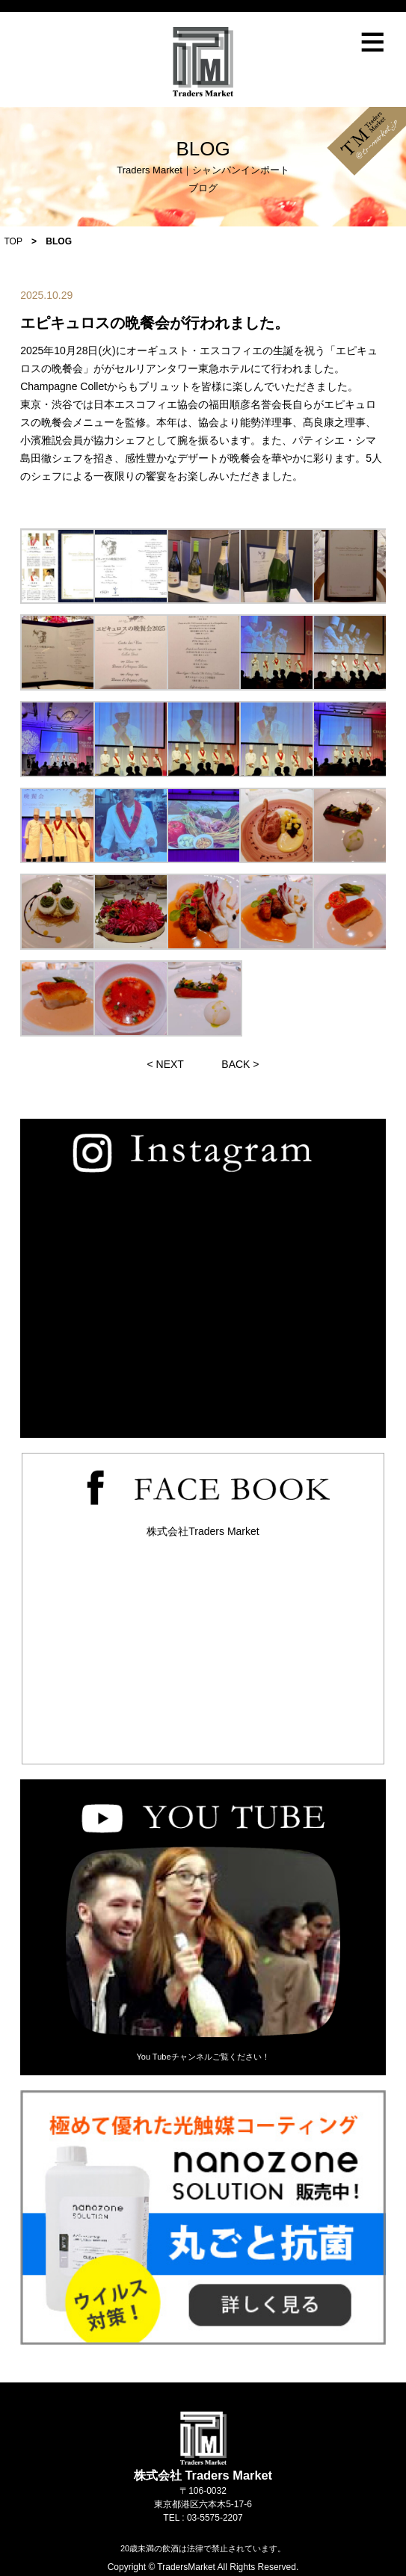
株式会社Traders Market (203, 1531)
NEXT (170, 1064)
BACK (235, 1064)
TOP (13, 241)
